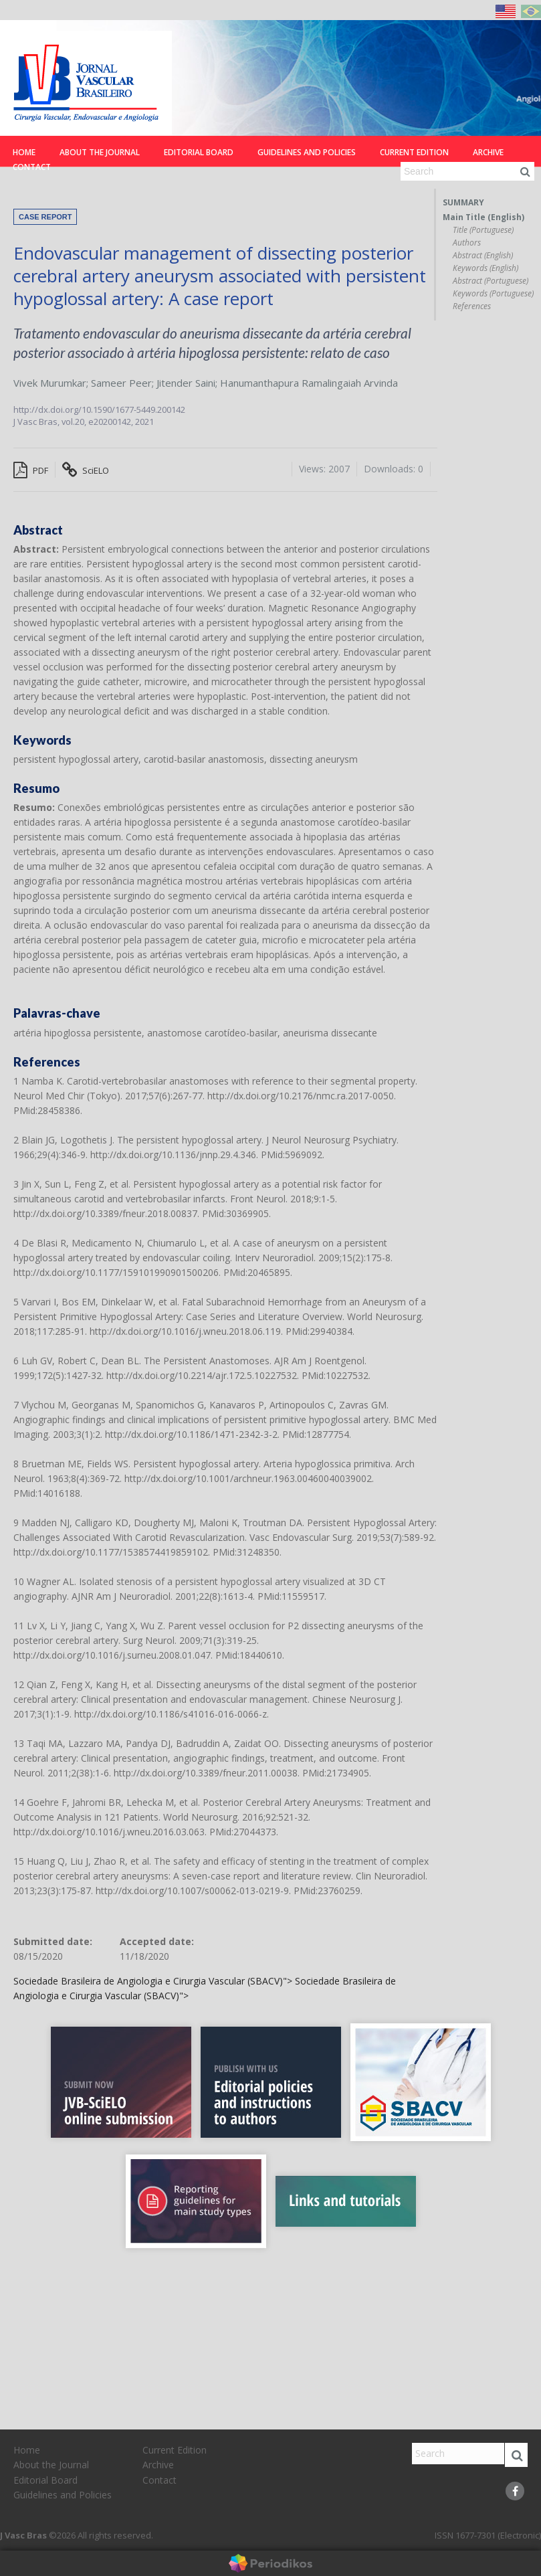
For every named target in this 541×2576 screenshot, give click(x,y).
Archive (488, 152)
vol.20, (75, 422)
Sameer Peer (121, 382)
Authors (467, 243)
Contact (32, 167)
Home (24, 152)
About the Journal (100, 152)
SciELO (85, 470)
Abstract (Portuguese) (490, 281)
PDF (30, 470)
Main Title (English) (483, 217)
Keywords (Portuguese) (493, 293)
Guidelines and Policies (306, 152)
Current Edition (414, 152)
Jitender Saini (185, 382)
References (472, 306)
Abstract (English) (483, 255)
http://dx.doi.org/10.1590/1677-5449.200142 (99, 409)
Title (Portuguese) (483, 230)
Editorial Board (198, 152)
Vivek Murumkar (49, 382)
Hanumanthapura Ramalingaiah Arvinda (309, 382)
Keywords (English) (485, 268)
